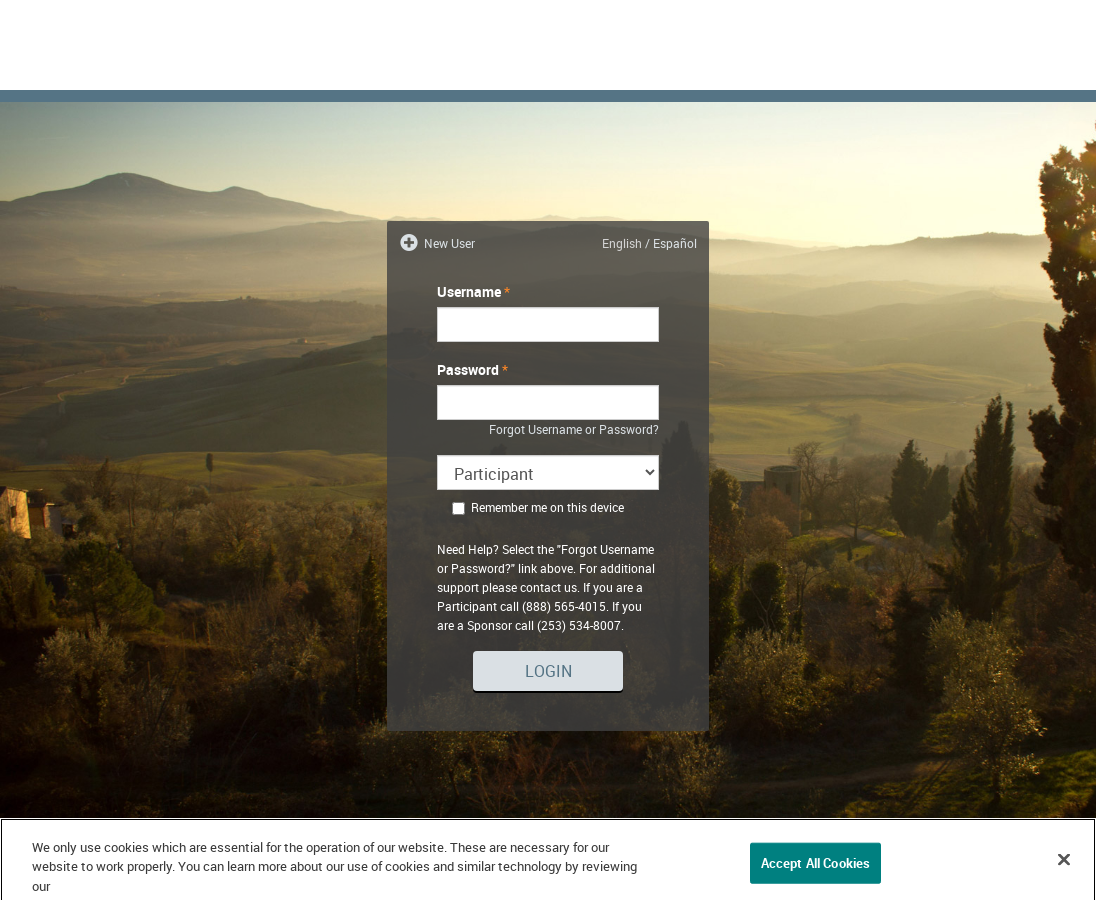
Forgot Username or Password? (574, 429)
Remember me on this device (538, 507)
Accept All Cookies (815, 869)
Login (548, 671)
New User (448, 243)
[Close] (1064, 866)
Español (675, 243)
